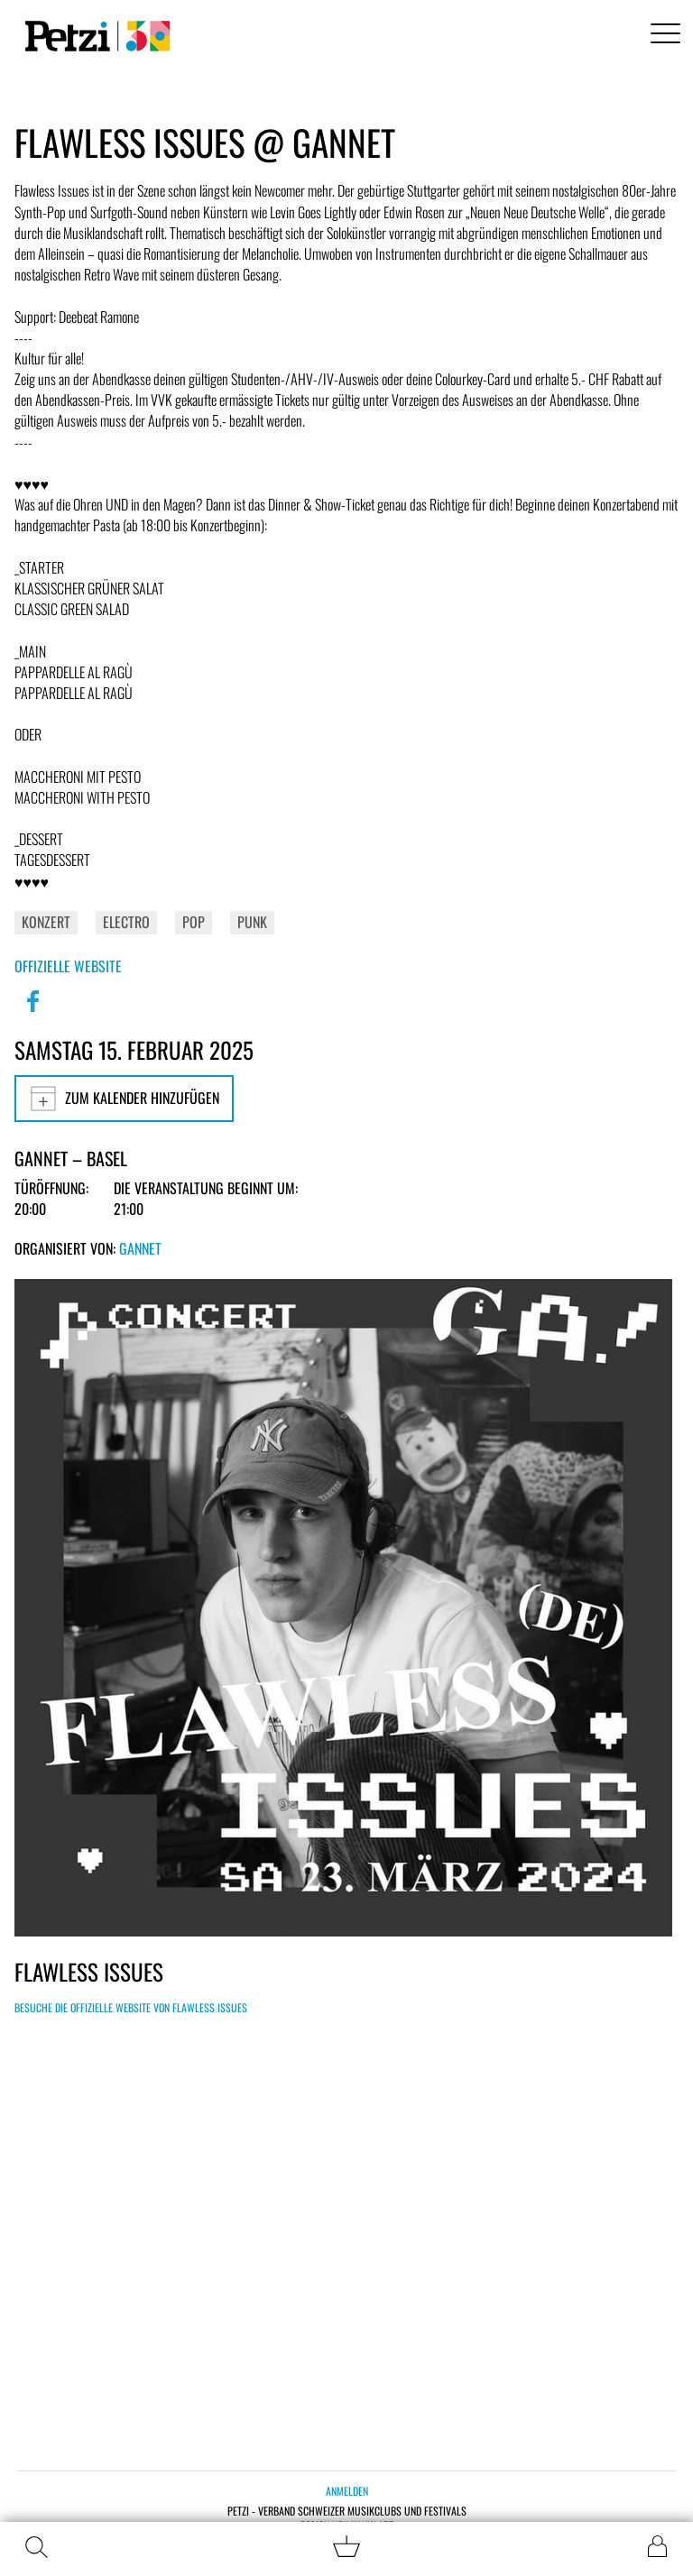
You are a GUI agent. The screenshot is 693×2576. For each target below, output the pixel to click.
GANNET (140, 1248)
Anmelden (347, 2490)
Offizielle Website (68, 966)
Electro (126, 922)
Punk (252, 922)
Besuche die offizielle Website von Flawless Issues (130, 2007)
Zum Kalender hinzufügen (124, 1098)
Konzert (46, 922)
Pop (193, 922)
